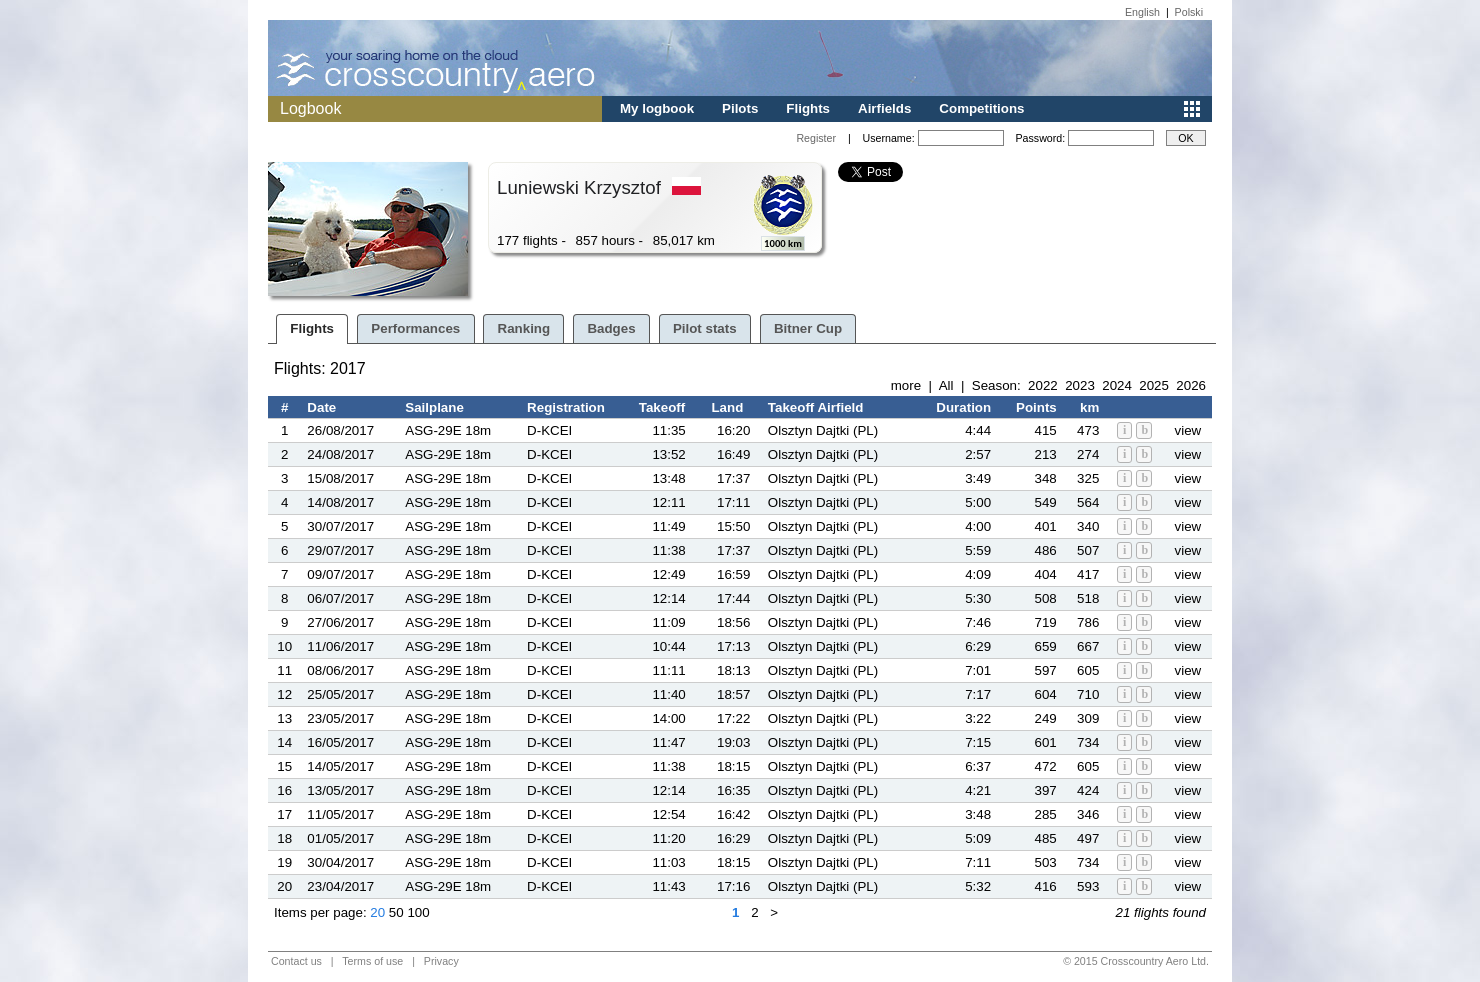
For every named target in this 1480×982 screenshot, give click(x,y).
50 (396, 912)
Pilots (740, 108)
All (946, 385)
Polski (1189, 12)
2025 (1154, 385)
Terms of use (372, 961)
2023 (1080, 385)
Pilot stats (705, 328)
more (906, 385)
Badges (611, 328)
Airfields (884, 108)
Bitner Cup (808, 328)
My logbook (657, 108)
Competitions (981, 108)
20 (377, 912)
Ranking (524, 328)
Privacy (441, 961)
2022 (1043, 385)
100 (418, 912)
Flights (808, 108)
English (1142, 12)
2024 (1117, 385)
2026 (1191, 385)
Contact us (296, 961)
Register (816, 138)
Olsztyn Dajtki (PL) (823, 430)
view (1188, 430)
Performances (415, 328)
